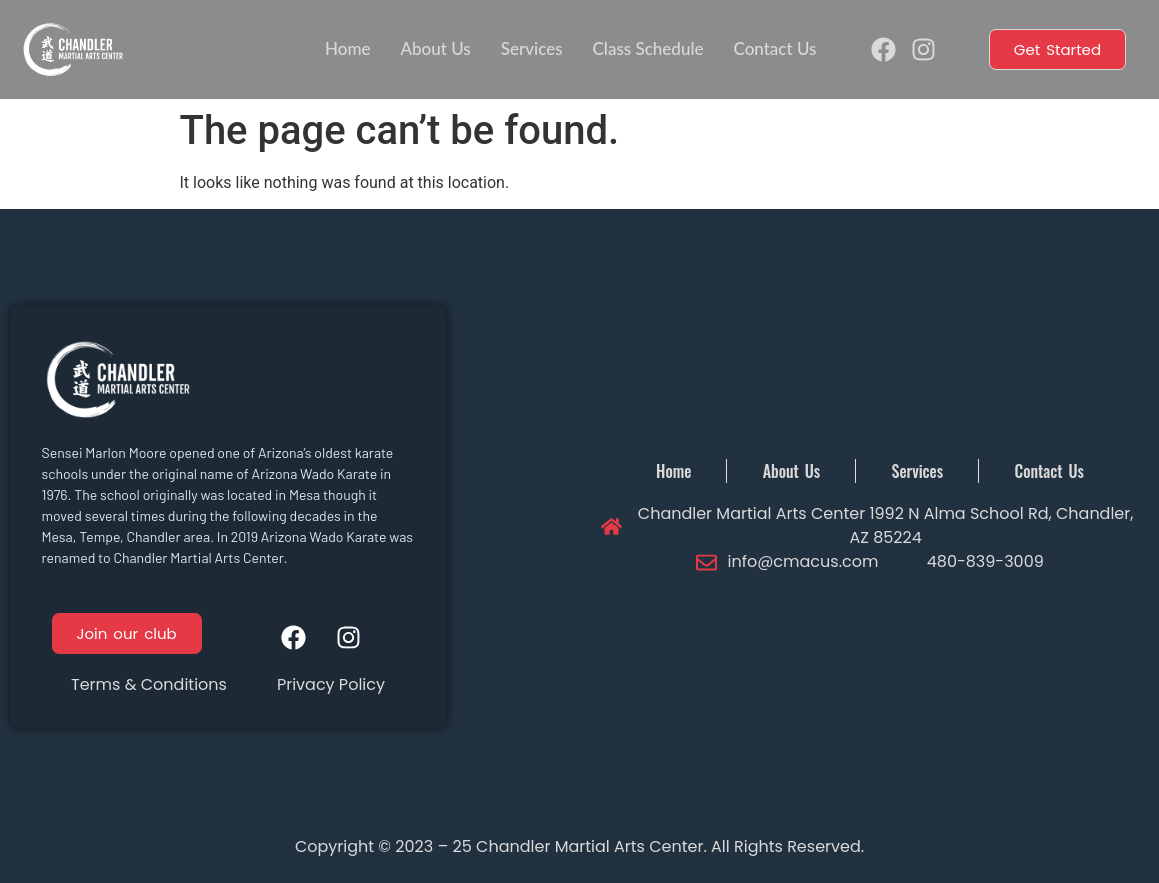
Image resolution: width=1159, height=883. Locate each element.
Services (532, 48)
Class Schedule (648, 48)
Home (347, 48)
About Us (435, 48)
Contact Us (774, 48)
